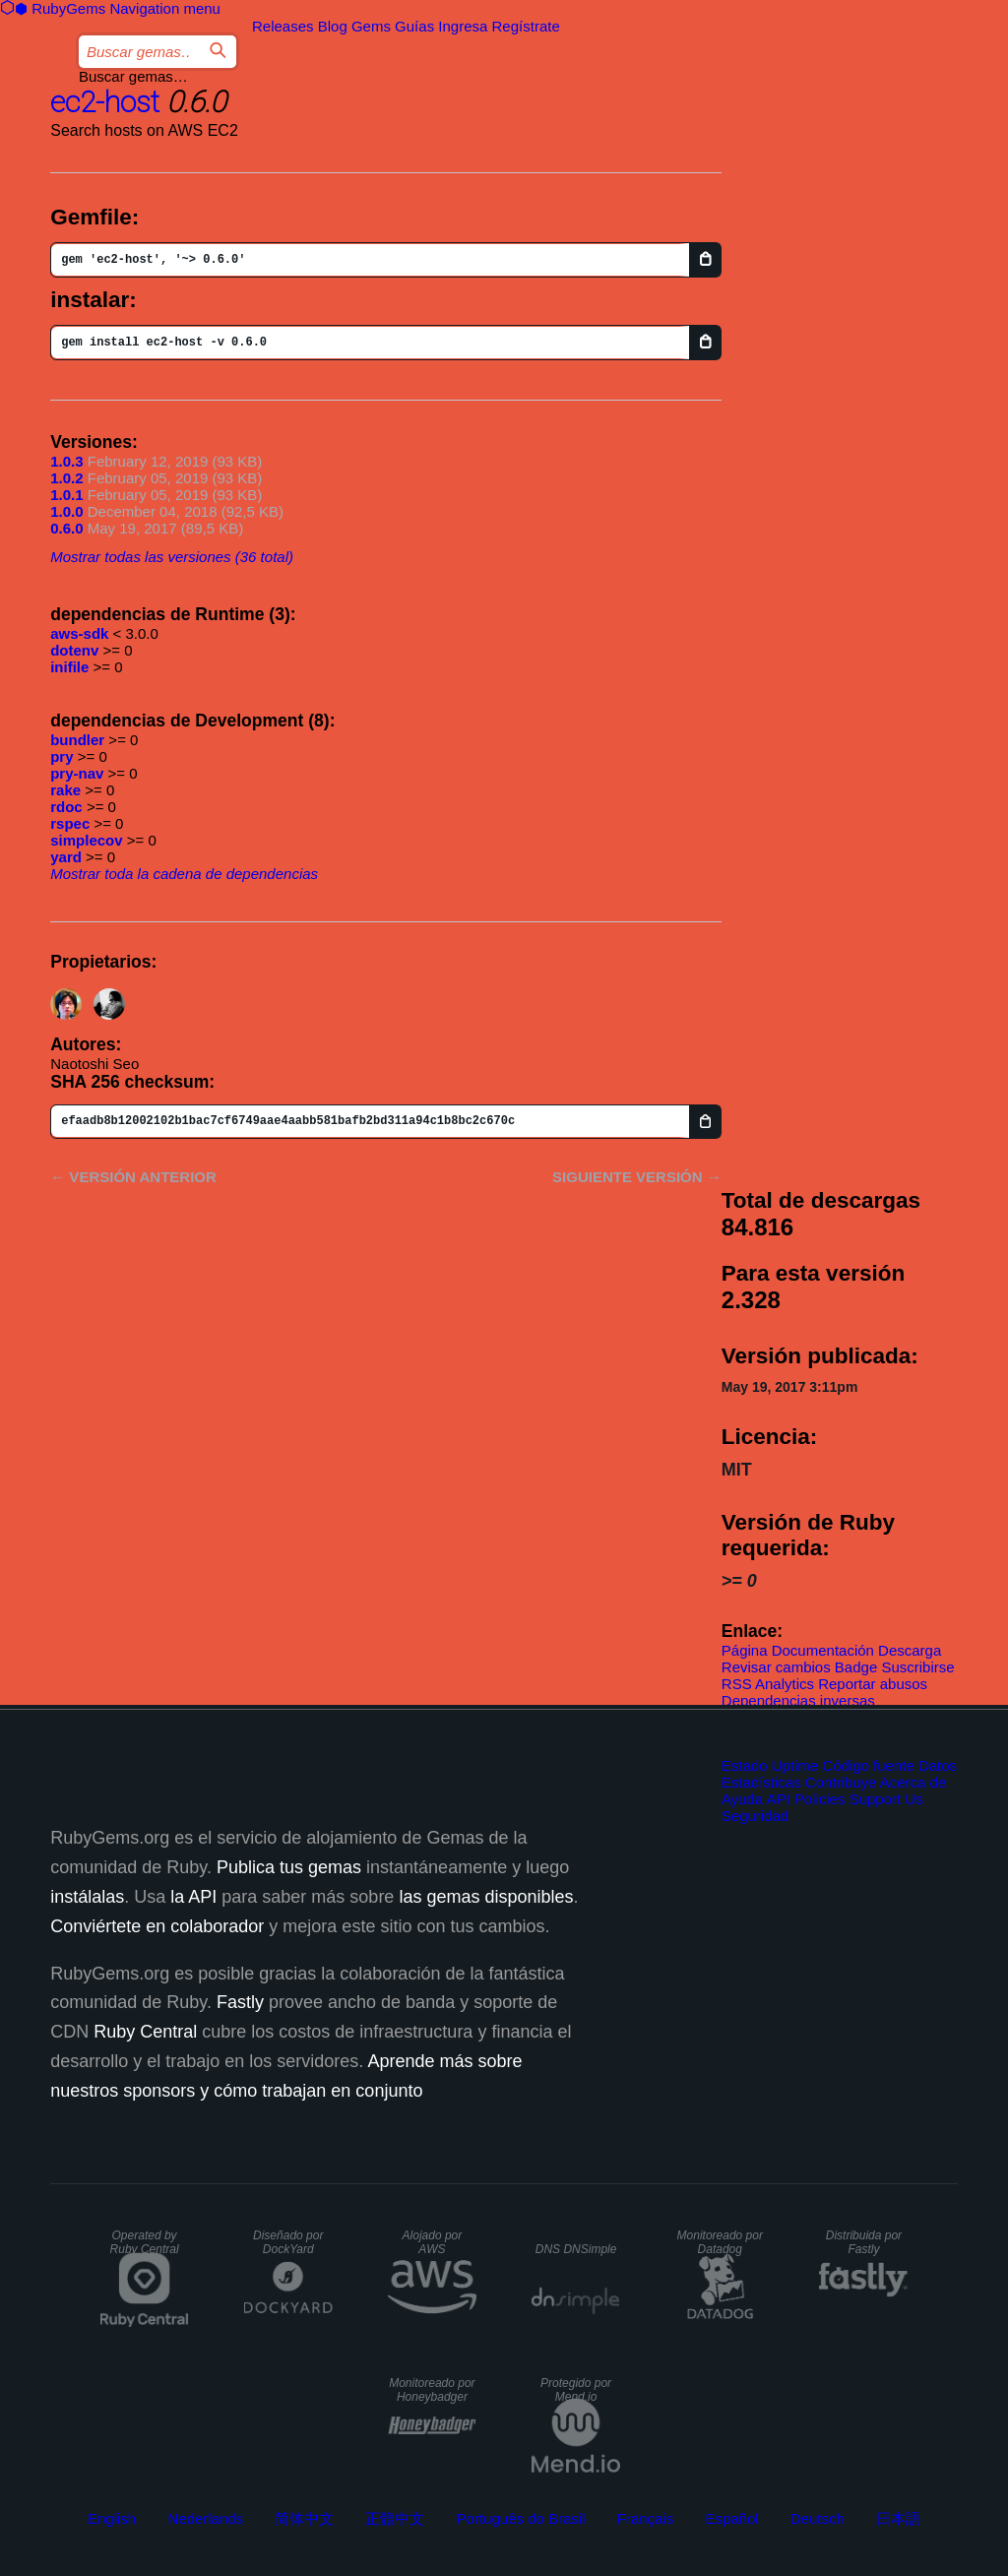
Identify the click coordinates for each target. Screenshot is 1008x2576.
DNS (576, 2249)
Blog (332, 26)
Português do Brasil (521, 2518)
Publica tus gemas (289, 1867)
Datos (937, 1765)
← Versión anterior (133, 1176)
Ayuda (742, 1799)
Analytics (784, 1683)
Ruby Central (145, 2032)
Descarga (909, 1650)
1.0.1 (66, 494)
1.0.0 (66, 511)
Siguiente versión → (637, 1176)
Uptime (795, 1765)
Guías (414, 26)
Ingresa (462, 26)
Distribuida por (864, 2242)
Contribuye (841, 1782)
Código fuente (868, 1765)
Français (645, 2518)
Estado (745, 1765)
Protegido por (575, 2390)
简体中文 (304, 2518)
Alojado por (433, 2242)
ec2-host (104, 102)
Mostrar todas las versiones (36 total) (171, 556)
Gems (371, 26)
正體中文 (394, 2518)
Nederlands (205, 2518)
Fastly (240, 2002)
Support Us (886, 1799)
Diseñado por (288, 2242)
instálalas (87, 1897)
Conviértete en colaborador (157, 1926)
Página (745, 1650)
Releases (283, 26)
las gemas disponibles (486, 1897)
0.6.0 (66, 528)
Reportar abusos (872, 1683)
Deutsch (817, 2518)
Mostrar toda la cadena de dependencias (184, 873)
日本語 (898, 2518)
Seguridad (755, 1815)
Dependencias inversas (798, 1700)
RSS (737, 1683)
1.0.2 (66, 478)
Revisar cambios (776, 1667)
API (777, 1799)
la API (193, 1897)
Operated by (144, 2242)
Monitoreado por (720, 2242)
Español (731, 2518)
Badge (856, 1667)
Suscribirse (917, 1667)
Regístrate (526, 26)
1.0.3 (66, 461)
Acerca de (913, 1782)
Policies (820, 1799)
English (112, 2518)
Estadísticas (761, 1782)
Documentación (823, 1650)
